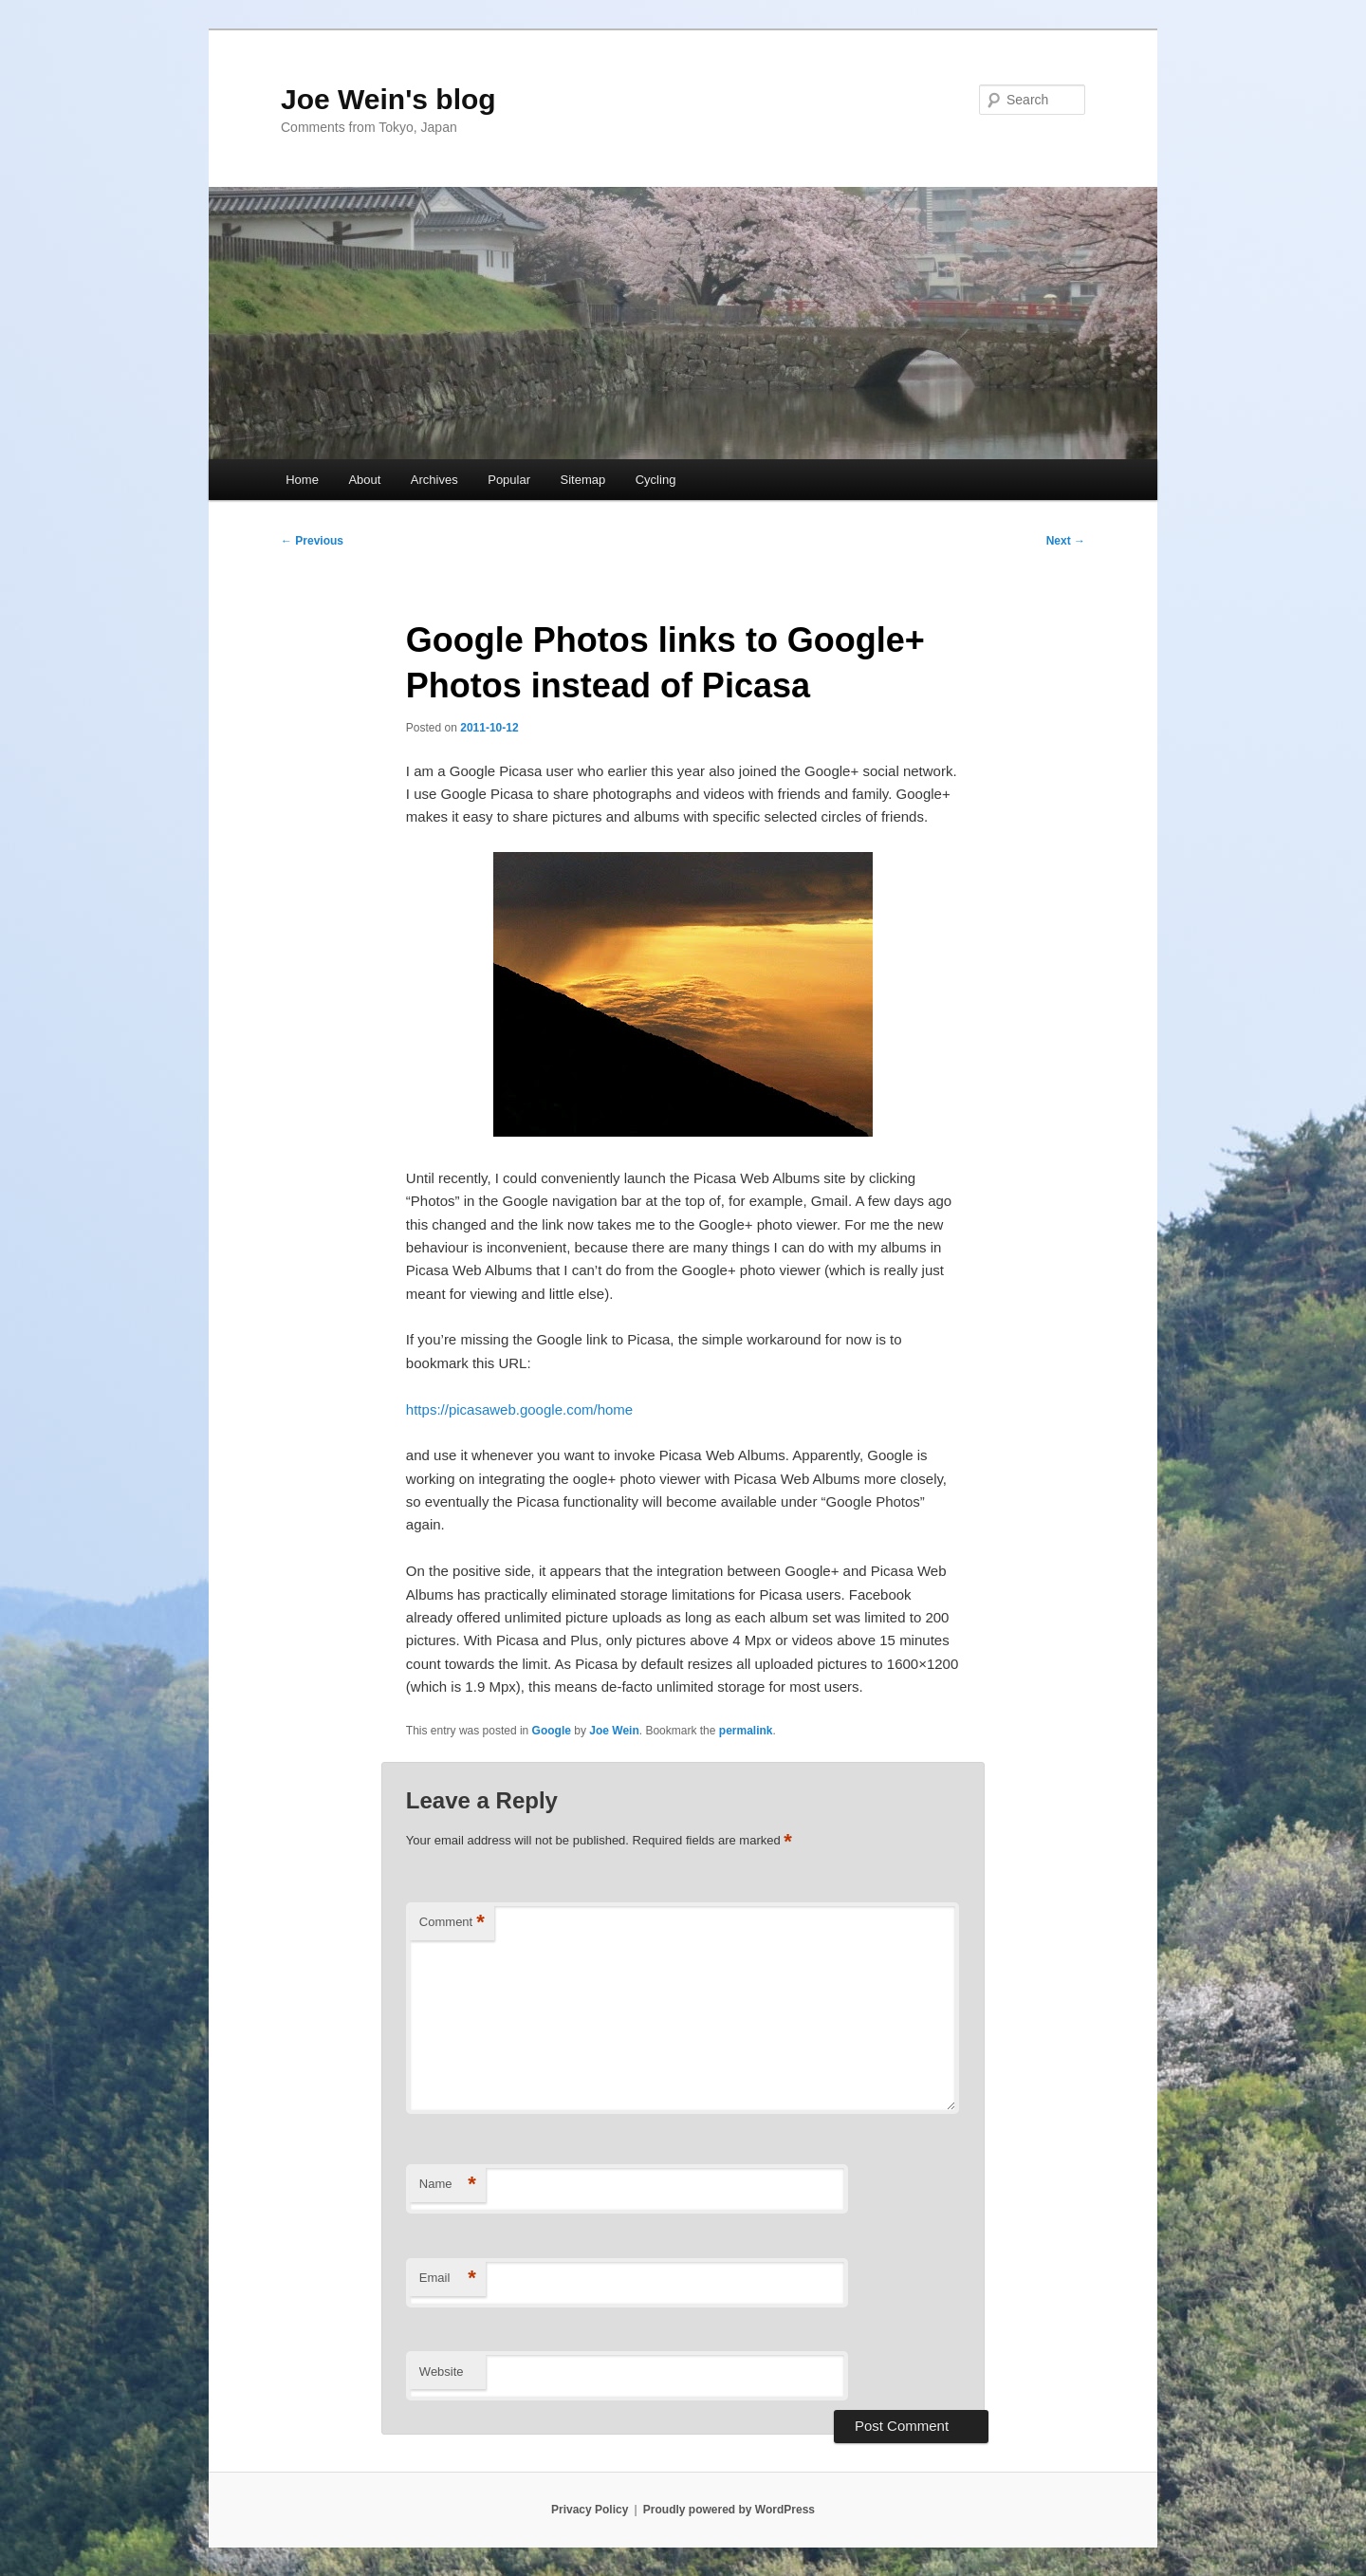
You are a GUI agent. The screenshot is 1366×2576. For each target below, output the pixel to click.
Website (441, 2371)
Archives (434, 480)
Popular (509, 480)
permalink (746, 1730)
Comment (452, 1923)
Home (302, 480)
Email (447, 2278)
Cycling (656, 480)
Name (447, 2184)
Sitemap (583, 480)
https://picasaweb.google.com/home (519, 1409)
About (364, 480)
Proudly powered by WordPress (729, 2509)
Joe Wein (613, 1730)
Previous (312, 540)
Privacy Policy (589, 2509)
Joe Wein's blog (388, 99)
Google (551, 1730)
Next (1065, 540)
